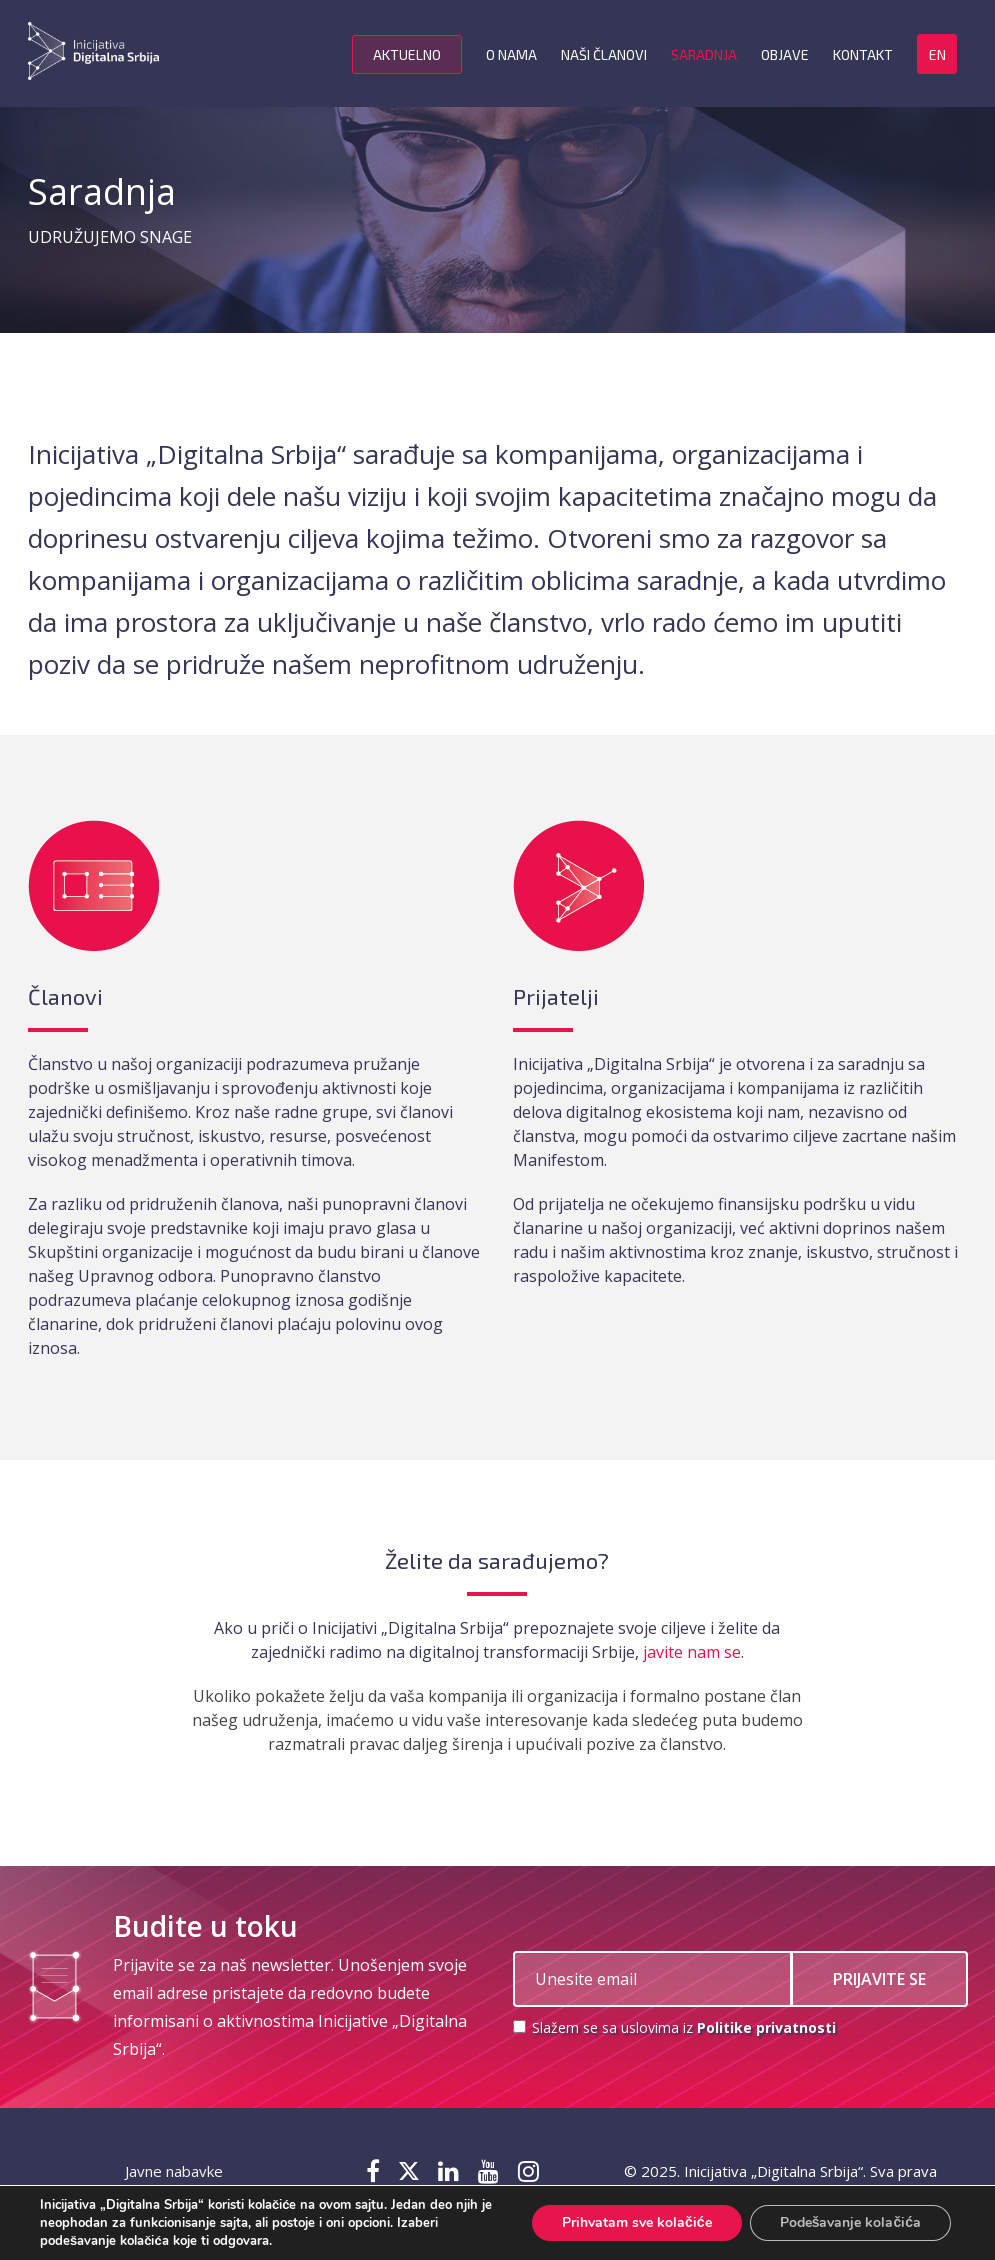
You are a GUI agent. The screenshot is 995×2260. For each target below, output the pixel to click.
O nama (511, 54)
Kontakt (863, 54)
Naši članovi (604, 54)
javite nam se (692, 1652)
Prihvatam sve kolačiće (637, 2222)
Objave (785, 54)
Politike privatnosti (766, 2027)
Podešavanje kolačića (850, 2222)
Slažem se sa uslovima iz (674, 2027)
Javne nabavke (174, 2171)
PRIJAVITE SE (879, 1979)
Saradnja (704, 54)
